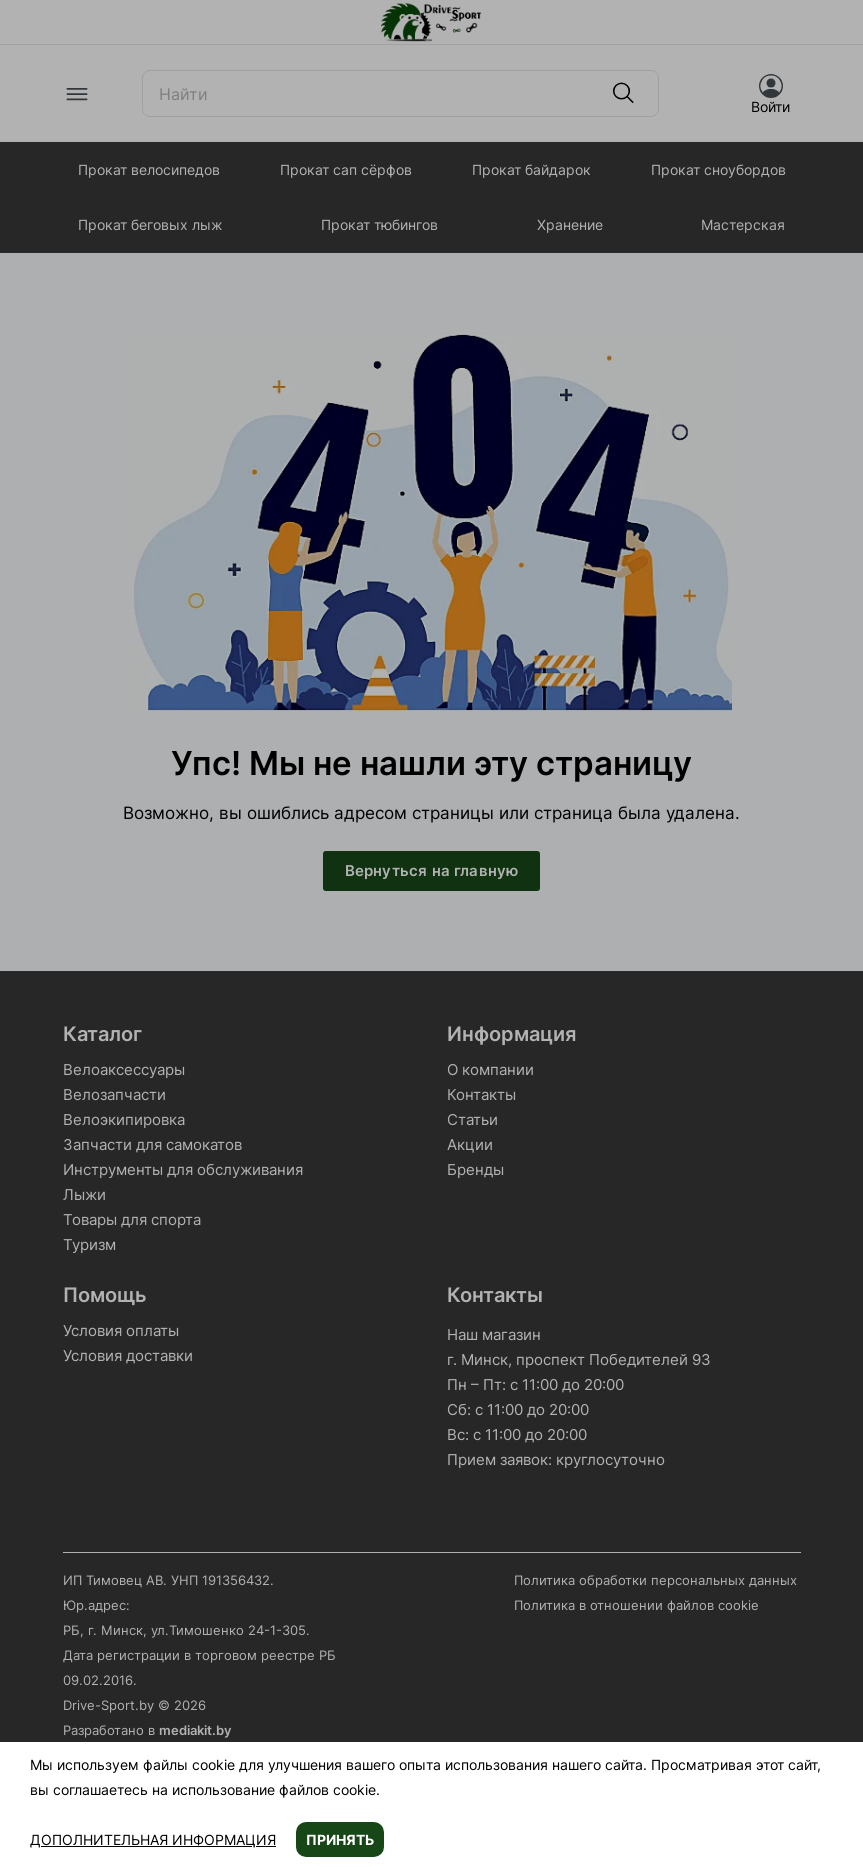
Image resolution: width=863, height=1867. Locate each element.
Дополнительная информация (153, 1839)
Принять (340, 1839)
